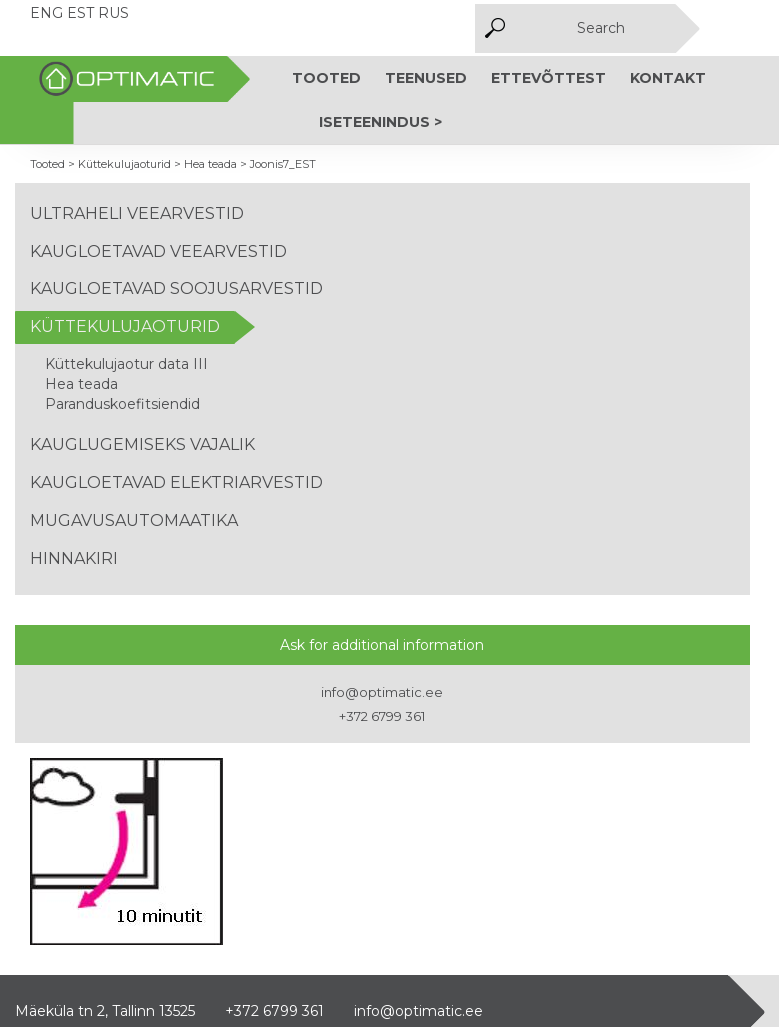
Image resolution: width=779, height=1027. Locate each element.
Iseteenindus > (380, 122)
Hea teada (81, 384)
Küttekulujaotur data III (126, 364)
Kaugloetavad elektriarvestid (176, 482)
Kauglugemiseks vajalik (142, 444)
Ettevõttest (548, 78)
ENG (46, 13)
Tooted (326, 78)
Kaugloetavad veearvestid (158, 251)
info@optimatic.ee (382, 692)
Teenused (426, 78)
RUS (113, 13)
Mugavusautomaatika (134, 520)
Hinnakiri (74, 558)
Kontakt (668, 78)
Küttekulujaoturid (125, 326)
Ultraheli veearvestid (137, 213)
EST (80, 13)
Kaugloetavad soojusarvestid (176, 288)
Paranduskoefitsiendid (122, 404)
